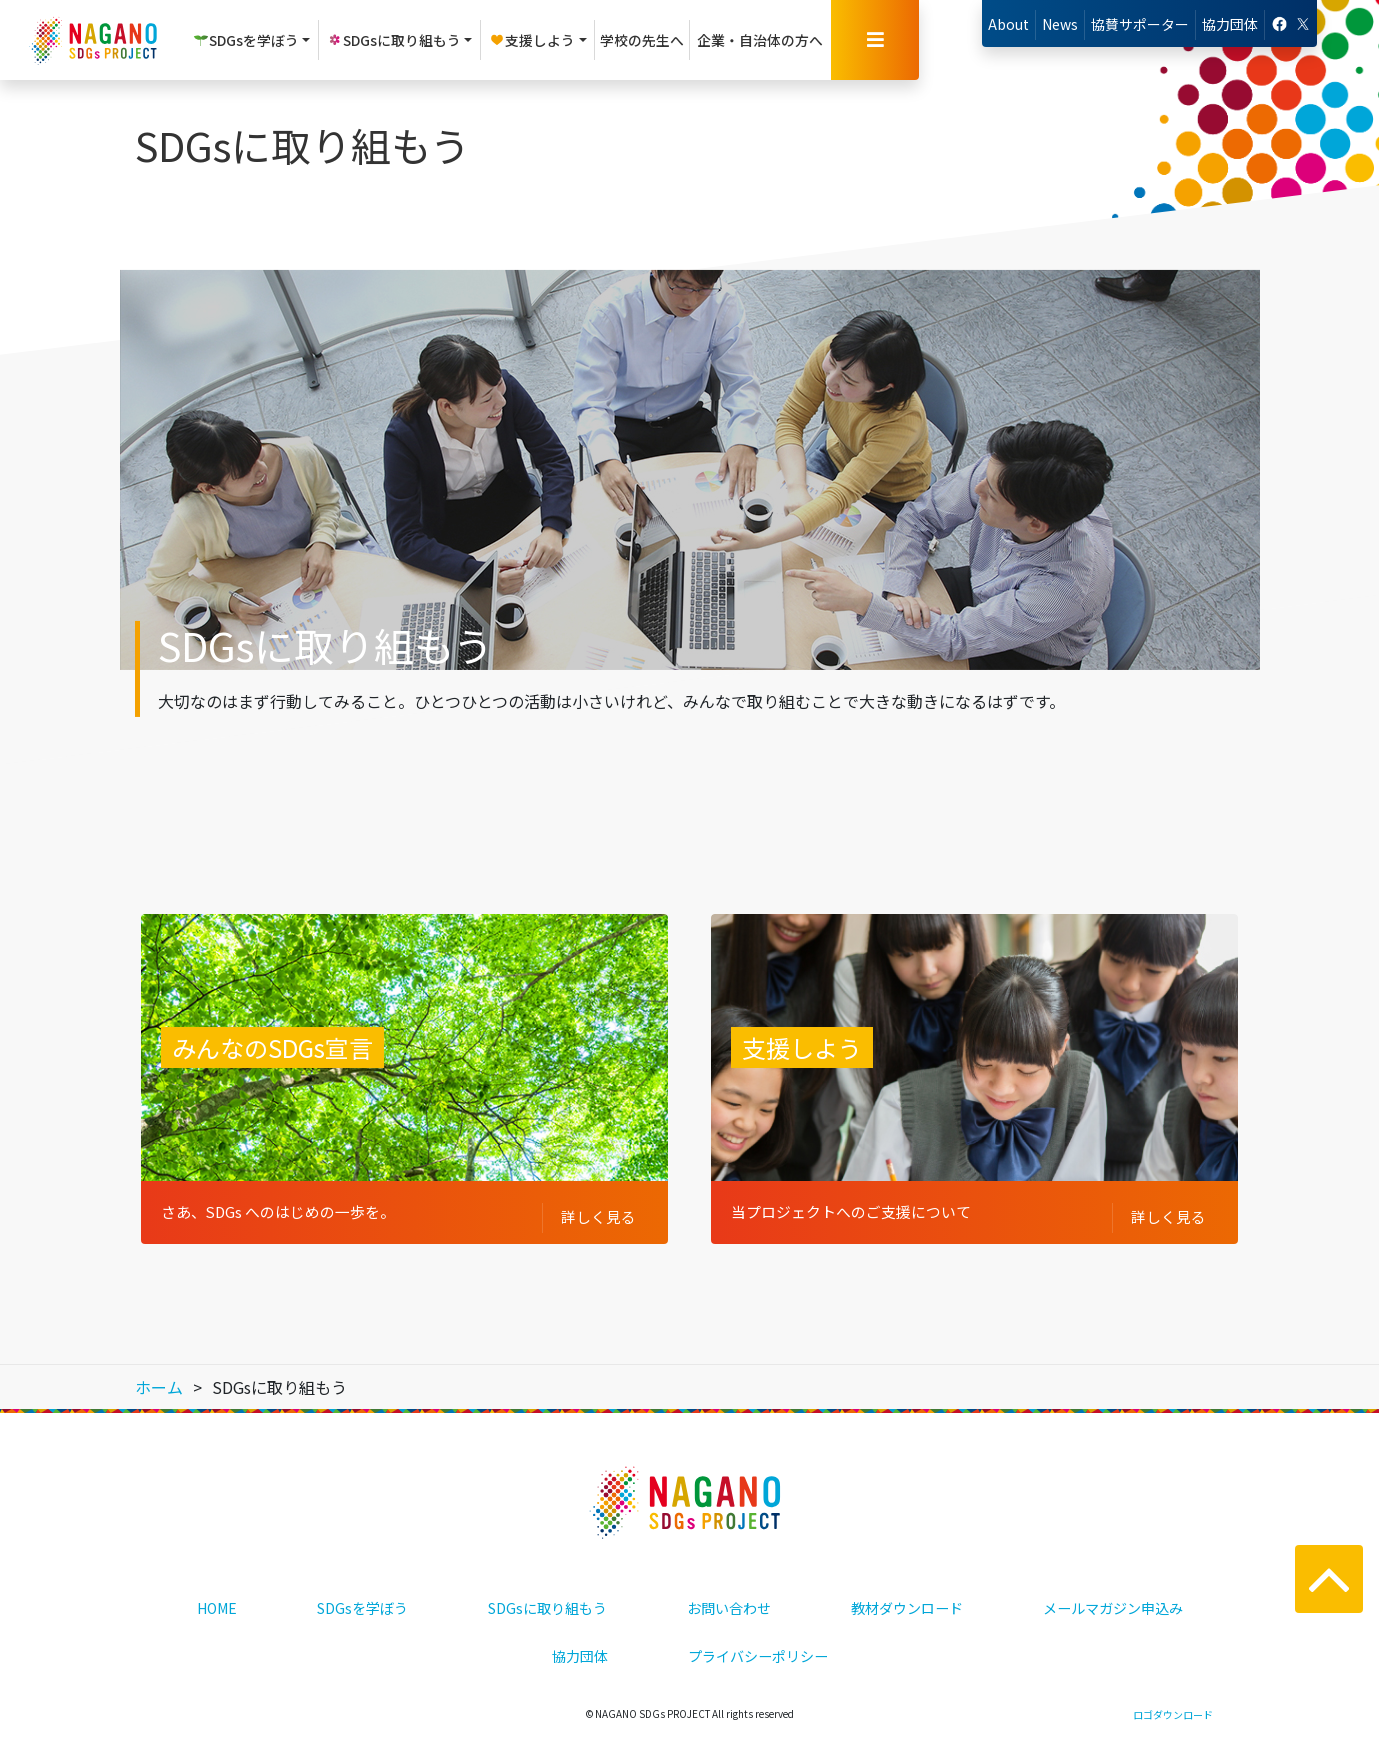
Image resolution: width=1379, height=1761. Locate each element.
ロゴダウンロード (1173, 1697)
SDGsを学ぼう (362, 1591)
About (1008, 24)
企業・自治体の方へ (760, 40)
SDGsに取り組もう (547, 1591)
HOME (217, 1591)
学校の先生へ (642, 40)
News (1060, 24)
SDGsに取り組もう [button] (394, 40)
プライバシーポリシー (758, 1639)
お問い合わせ (729, 1591)
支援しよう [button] (532, 40)
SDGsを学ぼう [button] (246, 40)
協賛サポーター (1140, 24)
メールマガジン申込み (1113, 1591)
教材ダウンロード (907, 1591)
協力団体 (1230, 24)
